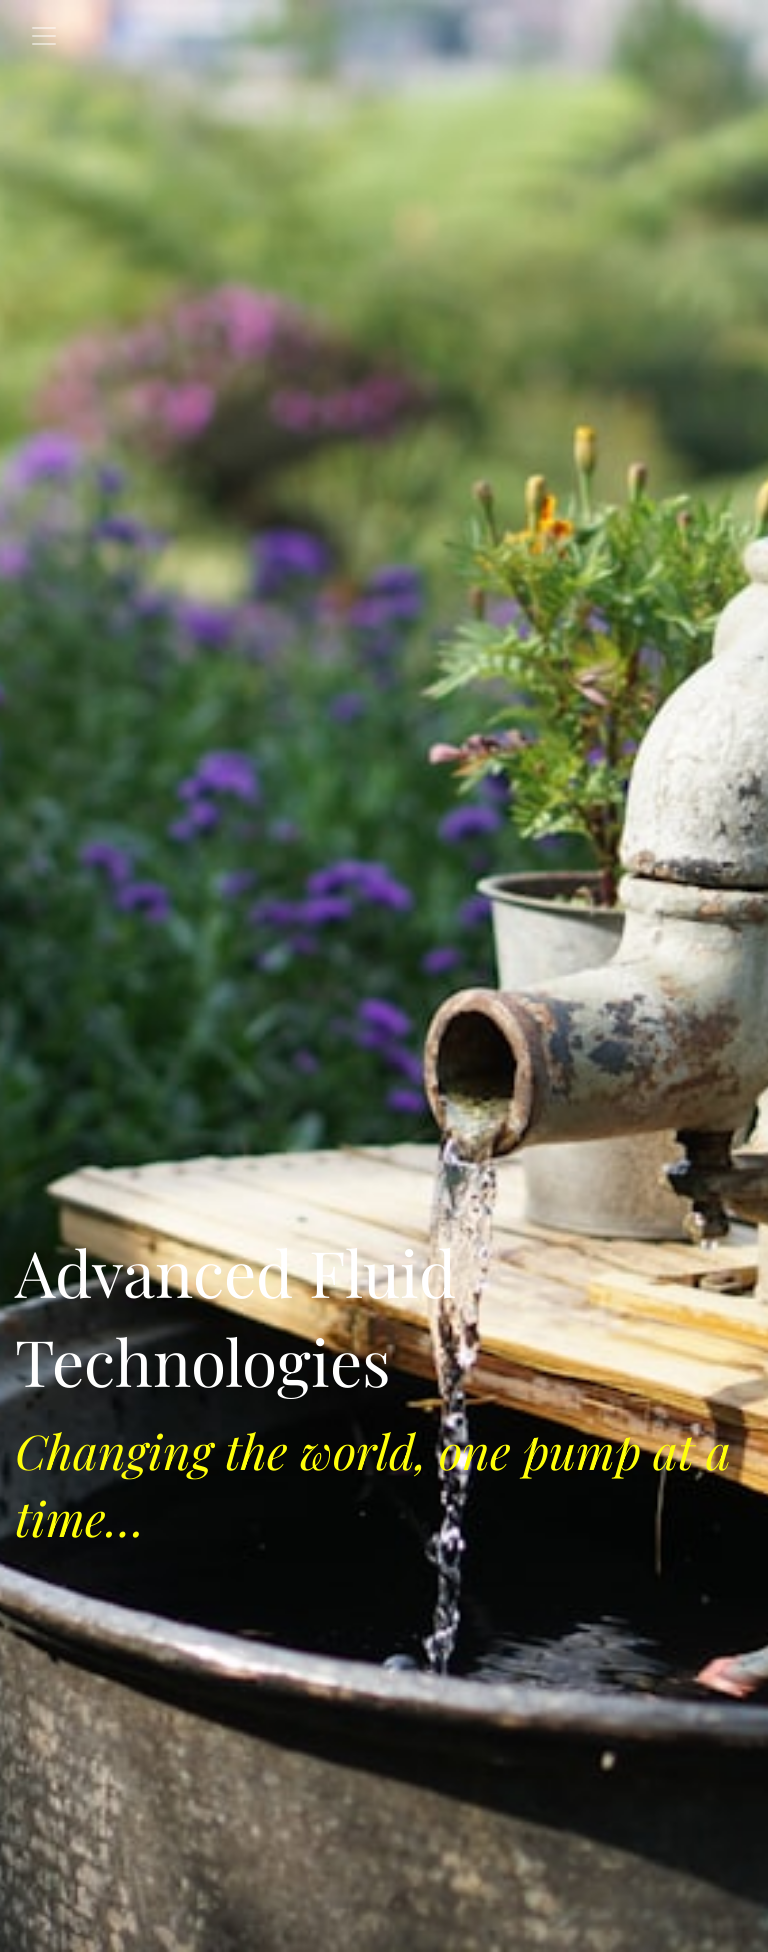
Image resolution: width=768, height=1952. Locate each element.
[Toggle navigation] (44, 36)
